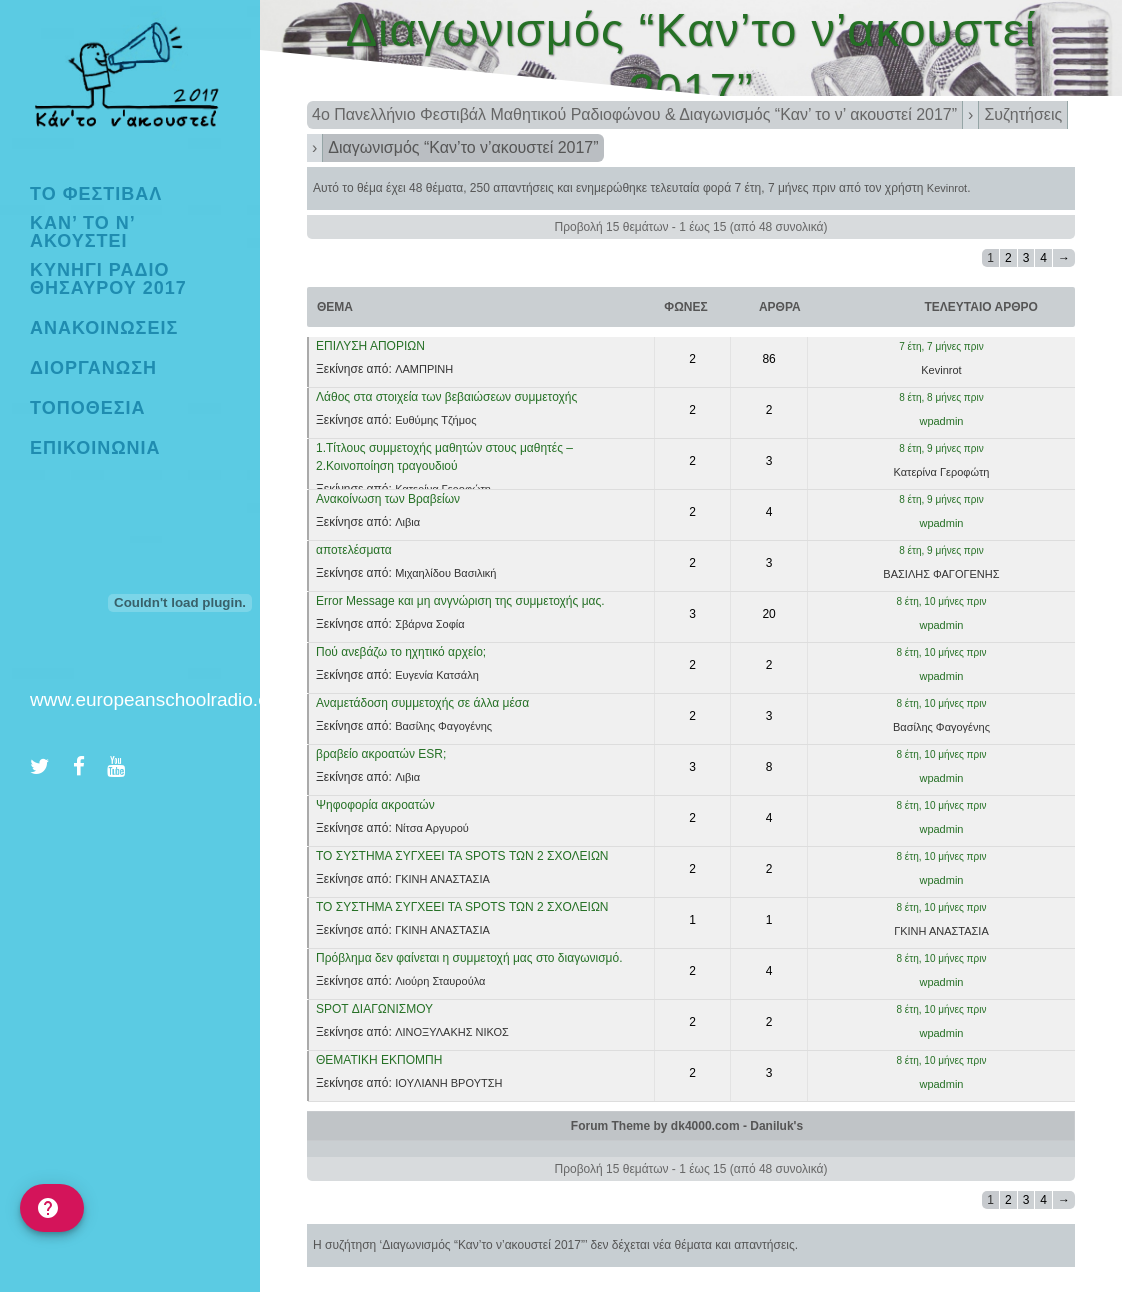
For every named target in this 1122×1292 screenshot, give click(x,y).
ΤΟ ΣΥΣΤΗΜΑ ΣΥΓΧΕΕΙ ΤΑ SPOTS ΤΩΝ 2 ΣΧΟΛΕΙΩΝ (462, 856)
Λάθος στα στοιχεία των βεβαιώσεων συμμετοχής (446, 397)
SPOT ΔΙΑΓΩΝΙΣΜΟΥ (374, 1009)
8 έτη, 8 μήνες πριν (941, 397)
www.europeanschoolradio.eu (154, 699)
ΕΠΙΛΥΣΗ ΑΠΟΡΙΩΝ (370, 346)
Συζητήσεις (1023, 114)
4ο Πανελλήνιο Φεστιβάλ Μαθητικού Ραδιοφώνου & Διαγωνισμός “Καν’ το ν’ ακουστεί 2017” (634, 114)
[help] (52, 1208)
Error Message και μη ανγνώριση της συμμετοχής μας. (460, 601)
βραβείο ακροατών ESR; (381, 754)
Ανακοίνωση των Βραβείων (388, 499)
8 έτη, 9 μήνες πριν (941, 448)
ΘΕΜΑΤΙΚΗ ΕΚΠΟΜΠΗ (379, 1060)
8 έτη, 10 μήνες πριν (941, 601)
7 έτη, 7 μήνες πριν (784, 188)
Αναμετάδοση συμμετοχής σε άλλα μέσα (422, 703)
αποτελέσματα (354, 550)
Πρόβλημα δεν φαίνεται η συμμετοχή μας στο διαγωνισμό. (469, 958)
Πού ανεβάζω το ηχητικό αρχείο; (401, 652)
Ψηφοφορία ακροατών (375, 805)
